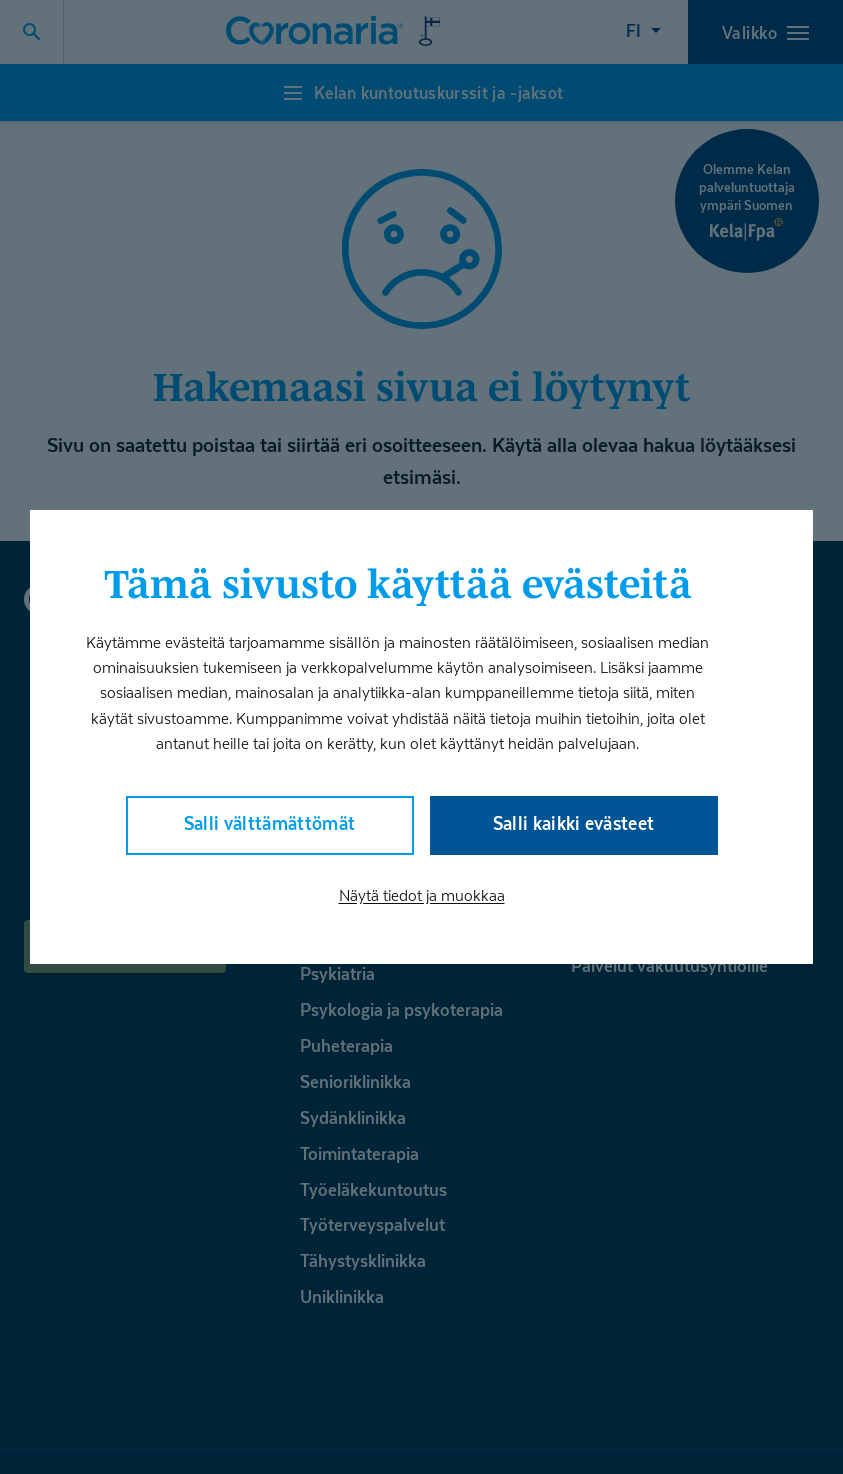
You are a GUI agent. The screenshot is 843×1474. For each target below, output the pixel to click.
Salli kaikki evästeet (574, 823)
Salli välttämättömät (270, 823)
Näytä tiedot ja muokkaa (422, 895)
